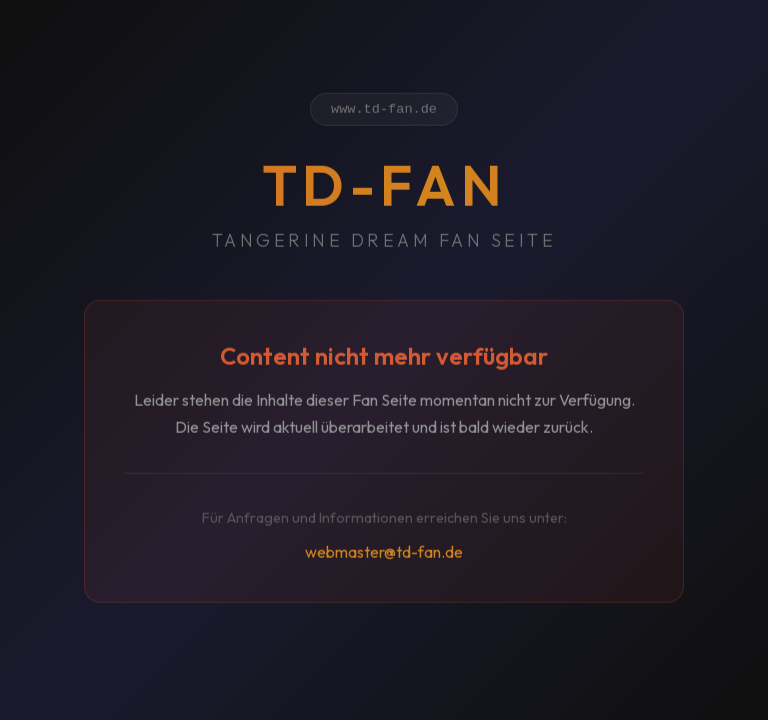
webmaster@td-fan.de (384, 555)
